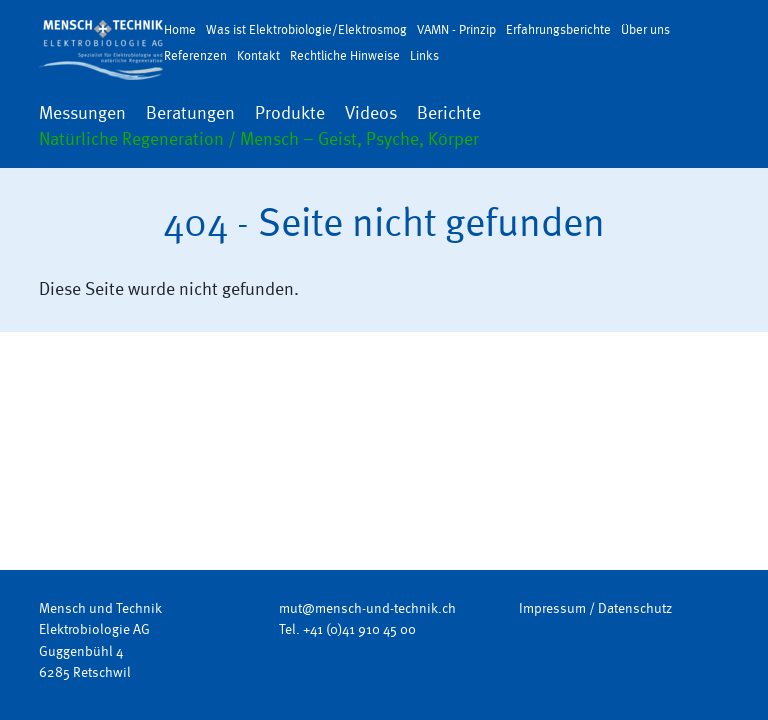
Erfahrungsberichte (558, 29)
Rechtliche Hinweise (345, 55)
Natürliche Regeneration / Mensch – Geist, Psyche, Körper (259, 139)
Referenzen (195, 55)
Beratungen (190, 113)
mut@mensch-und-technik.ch (367, 608)
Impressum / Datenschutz (595, 608)
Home (180, 29)
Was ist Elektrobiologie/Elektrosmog (306, 29)
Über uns (645, 29)
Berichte (449, 113)
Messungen (82, 113)
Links (424, 55)
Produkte (290, 113)
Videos (371, 113)
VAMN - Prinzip (456, 29)
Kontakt (258, 55)
